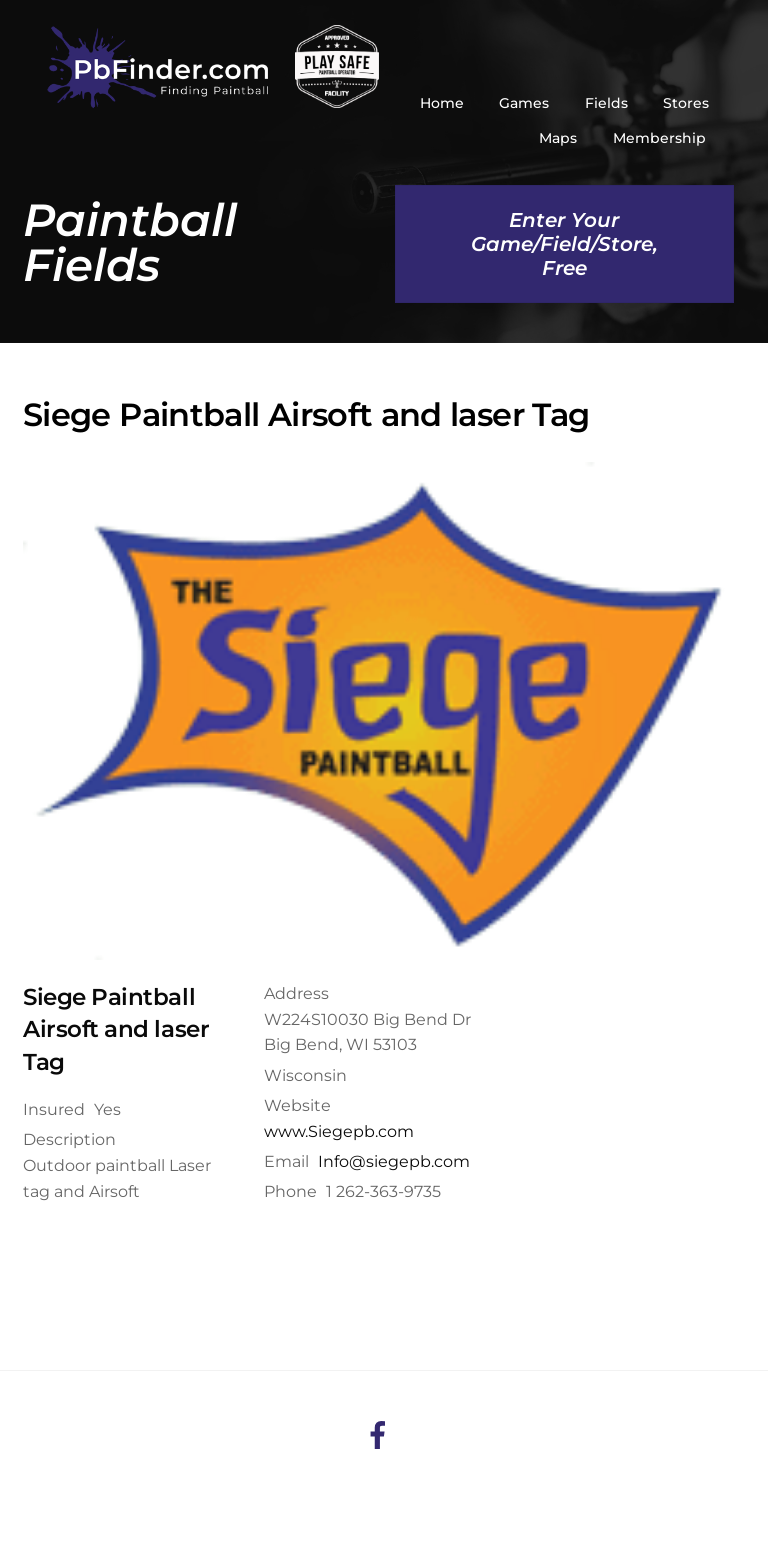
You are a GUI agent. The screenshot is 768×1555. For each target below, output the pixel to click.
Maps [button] (558, 138)
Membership (659, 138)
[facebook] (381, 1434)
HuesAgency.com (433, 1501)
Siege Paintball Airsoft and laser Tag (116, 1029)
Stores (686, 103)
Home (442, 103)
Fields (606, 103)
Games (524, 103)
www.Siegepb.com (339, 1131)
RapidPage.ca (637, 1501)
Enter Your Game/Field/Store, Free (564, 244)
